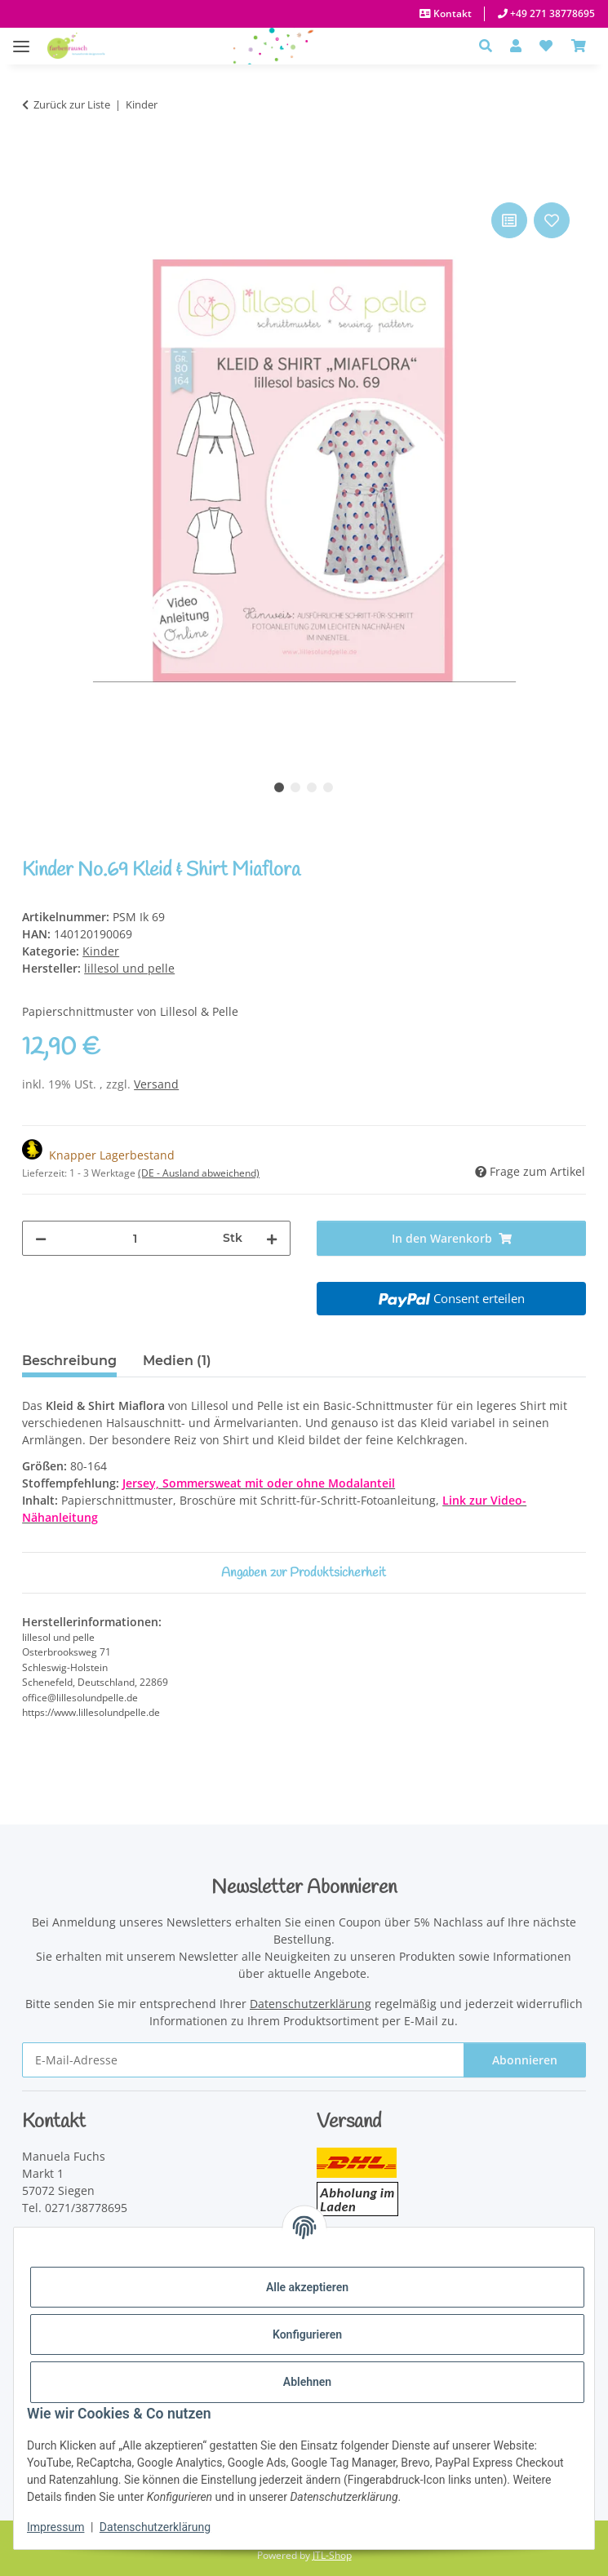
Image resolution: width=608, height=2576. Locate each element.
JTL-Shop (332, 2555)
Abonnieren (524, 2060)
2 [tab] (295, 787)
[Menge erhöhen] (272, 1238)
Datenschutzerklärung (155, 2527)
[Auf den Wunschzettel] (552, 220)
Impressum (55, 2527)
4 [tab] (328, 787)
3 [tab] (312, 787)
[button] (490, 45)
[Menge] (134, 1238)
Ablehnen (307, 2381)
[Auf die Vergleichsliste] (509, 220)
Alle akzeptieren (307, 2287)
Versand (156, 1084)
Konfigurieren (307, 2334)
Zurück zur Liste (71, 104)
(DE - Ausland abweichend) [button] (199, 1173)
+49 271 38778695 (551, 13)
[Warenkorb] (578, 45)
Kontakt (451, 13)
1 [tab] (279, 787)
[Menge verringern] (41, 1238)
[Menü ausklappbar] (21, 38)
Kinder (100, 951)
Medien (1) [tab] (177, 1360)
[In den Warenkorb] (35, 180)
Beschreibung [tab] (69, 1360)
